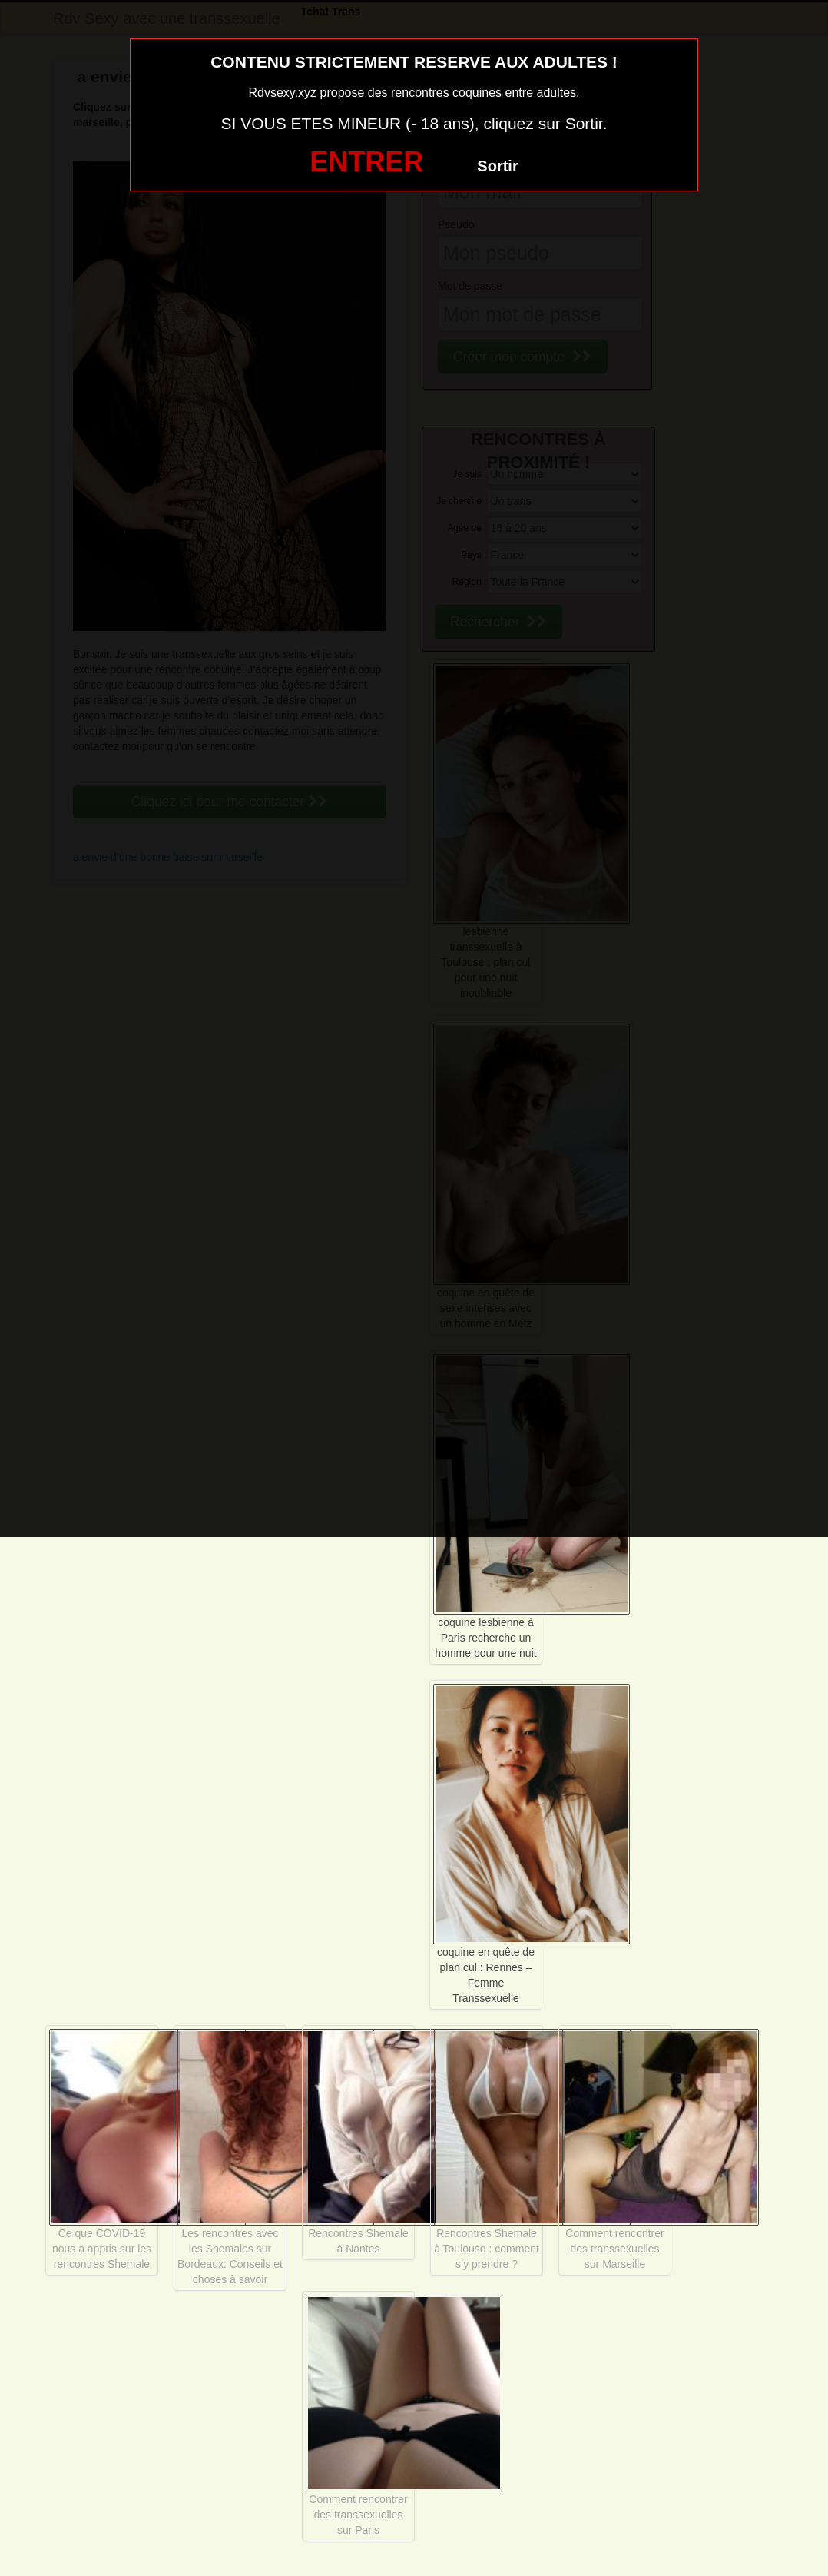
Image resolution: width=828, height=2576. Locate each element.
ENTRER (366, 162)
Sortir (497, 166)
